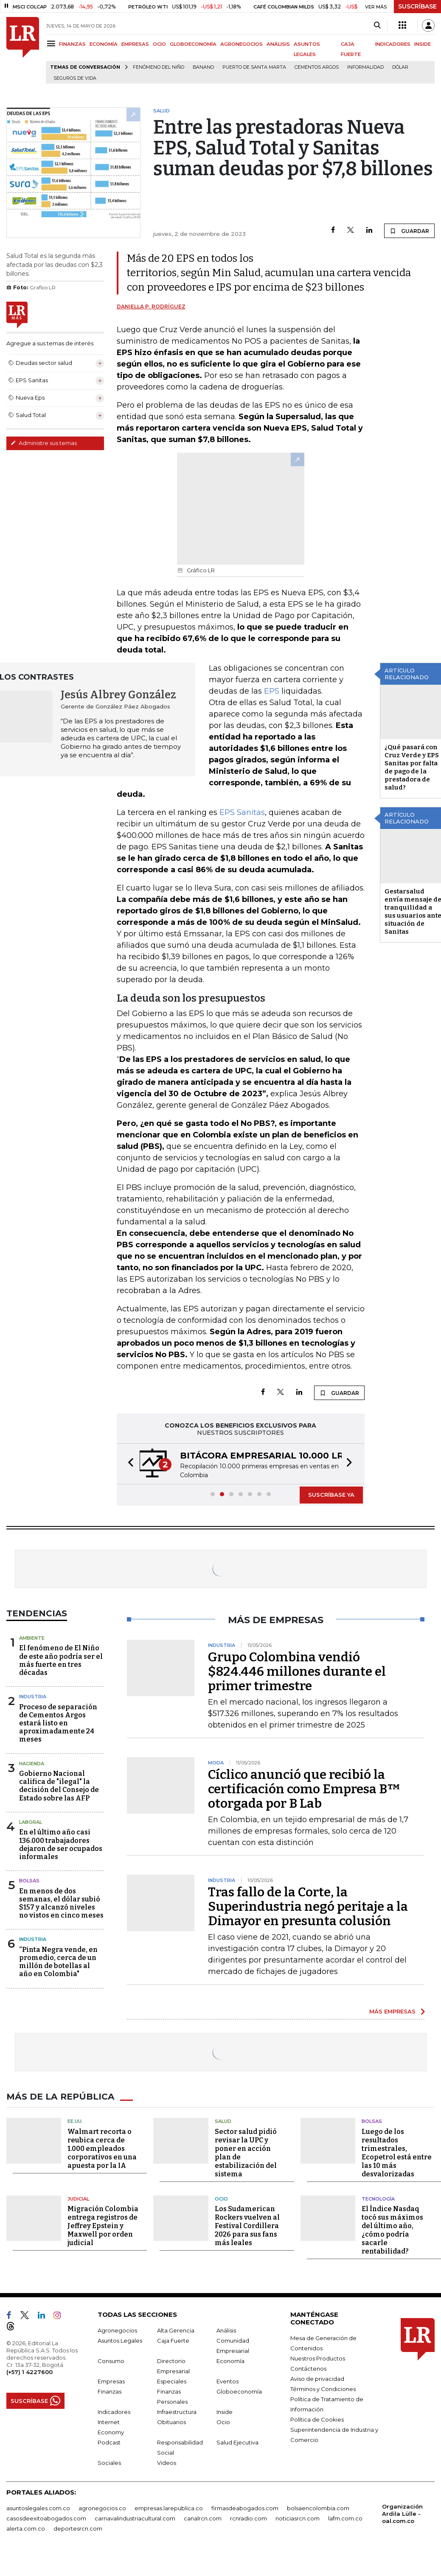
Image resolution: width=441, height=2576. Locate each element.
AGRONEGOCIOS (241, 44)
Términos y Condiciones (323, 2389)
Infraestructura (177, 2411)
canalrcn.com (203, 2518)
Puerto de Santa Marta (254, 67)
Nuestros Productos (317, 2358)
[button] (128, 1464)
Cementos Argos (317, 67)
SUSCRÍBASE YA (331, 1494)
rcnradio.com (248, 2518)
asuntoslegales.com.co (38, 2508)
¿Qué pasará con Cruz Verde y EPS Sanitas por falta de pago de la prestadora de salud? (412, 767)
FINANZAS (72, 44)
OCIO (159, 44)
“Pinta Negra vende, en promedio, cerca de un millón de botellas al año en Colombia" (58, 1962)
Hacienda (31, 1764)
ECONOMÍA (104, 44)
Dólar (400, 67)
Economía (230, 2361)
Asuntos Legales (120, 2340)
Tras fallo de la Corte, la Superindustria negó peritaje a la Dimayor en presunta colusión (308, 1906)
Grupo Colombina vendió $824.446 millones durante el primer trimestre (297, 1671)
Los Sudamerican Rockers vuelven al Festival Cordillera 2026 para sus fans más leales (247, 2226)
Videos (166, 2462)
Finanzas (109, 2391)
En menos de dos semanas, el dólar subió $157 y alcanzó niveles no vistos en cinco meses (61, 1903)
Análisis (226, 2330)
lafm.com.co (345, 2518)
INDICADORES (392, 44)
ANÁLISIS (278, 44)
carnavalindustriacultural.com (135, 2518)
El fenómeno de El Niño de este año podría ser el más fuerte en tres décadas (61, 1660)
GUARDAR (409, 230)
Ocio (221, 2198)
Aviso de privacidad (317, 2378)
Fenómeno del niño (158, 67)
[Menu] (52, 43)
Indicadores (114, 2411)
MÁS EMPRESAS (392, 2011)
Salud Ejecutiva (237, 2442)
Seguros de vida (74, 78)
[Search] (377, 25)
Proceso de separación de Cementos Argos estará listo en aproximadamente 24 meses (58, 1723)
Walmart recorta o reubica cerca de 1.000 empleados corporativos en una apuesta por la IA (102, 2148)
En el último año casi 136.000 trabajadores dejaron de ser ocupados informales (60, 1844)
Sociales (109, 2462)
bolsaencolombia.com (318, 2508)
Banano (203, 67)
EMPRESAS (135, 44)
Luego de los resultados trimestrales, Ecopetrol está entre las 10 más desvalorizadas (397, 2152)
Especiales (171, 2381)
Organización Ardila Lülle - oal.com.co (402, 2513)
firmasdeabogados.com (244, 2508)
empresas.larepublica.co (169, 2508)
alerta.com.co (25, 2528)
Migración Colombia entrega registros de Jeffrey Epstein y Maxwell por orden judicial (102, 2226)
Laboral (30, 1822)
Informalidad (365, 67)
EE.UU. (75, 2121)
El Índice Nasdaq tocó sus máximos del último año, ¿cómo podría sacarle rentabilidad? (392, 2230)
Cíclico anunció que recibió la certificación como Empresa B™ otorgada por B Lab (304, 1789)
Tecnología (378, 2198)
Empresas (111, 2381)
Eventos (227, 2381)
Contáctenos (308, 2368)
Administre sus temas (44, 443)
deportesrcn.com (77, 2528)
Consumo (111, 2361)
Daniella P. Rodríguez (151, 306)
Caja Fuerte (173, 2340)
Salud (223, 2121)
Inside (224, 2411)
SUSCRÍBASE (417, 6)
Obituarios (171, 2422)
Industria (32, 1697)
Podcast (109, 2442)
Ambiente (32, 1638)
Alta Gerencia (175, 2330)
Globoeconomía (239, 2391)
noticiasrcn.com (297, 2518)
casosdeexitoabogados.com (46, 2518)
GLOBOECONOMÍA (193, 44)
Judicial (78, 2198)
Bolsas (29, 1881)
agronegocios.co (102, 2508)
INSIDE (422, 44)
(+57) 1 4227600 (29, 2372)
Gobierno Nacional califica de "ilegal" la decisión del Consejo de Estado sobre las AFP (59, 1786)
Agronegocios (117, 2330)
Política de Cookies (317, 2419)
